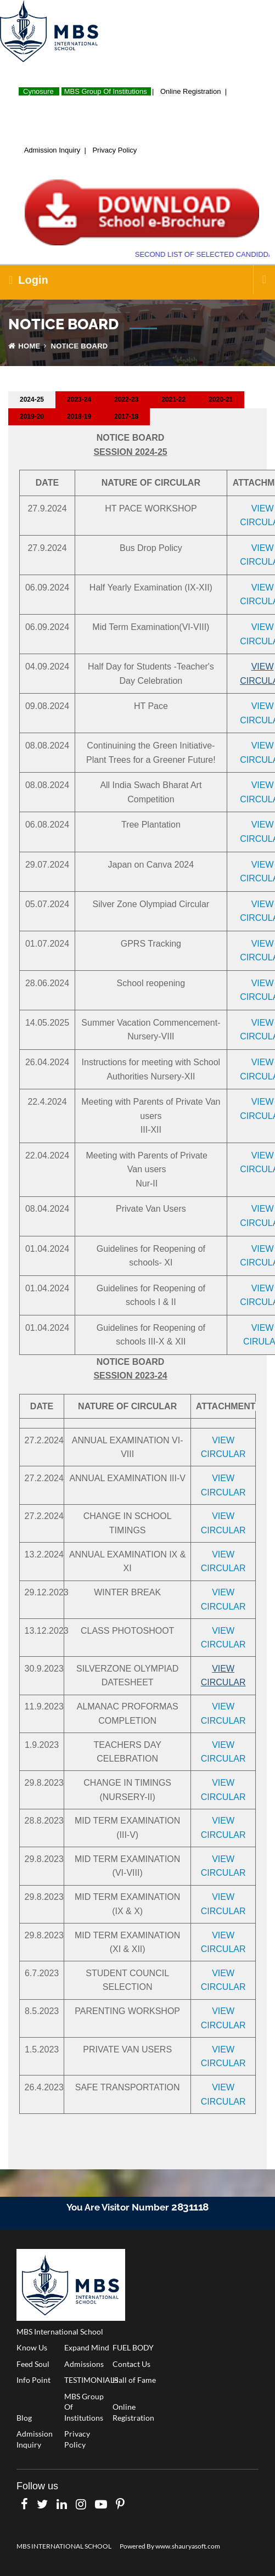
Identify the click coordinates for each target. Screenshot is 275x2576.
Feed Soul (32, 2364)
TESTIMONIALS (88, 2379)
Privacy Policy (116, 150)
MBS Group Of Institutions (107, 91)
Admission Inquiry (54, 150)
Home (24, 346)
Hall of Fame (134, 2379)
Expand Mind (86, 2347)
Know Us (31, 2347)
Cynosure (38, 91)
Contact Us (131, 2364)
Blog (24, 2417)
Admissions (84, 2364)
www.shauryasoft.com (187, 2546)
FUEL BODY (133, 2347)
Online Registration (192, 91)
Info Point (33, 2379)
